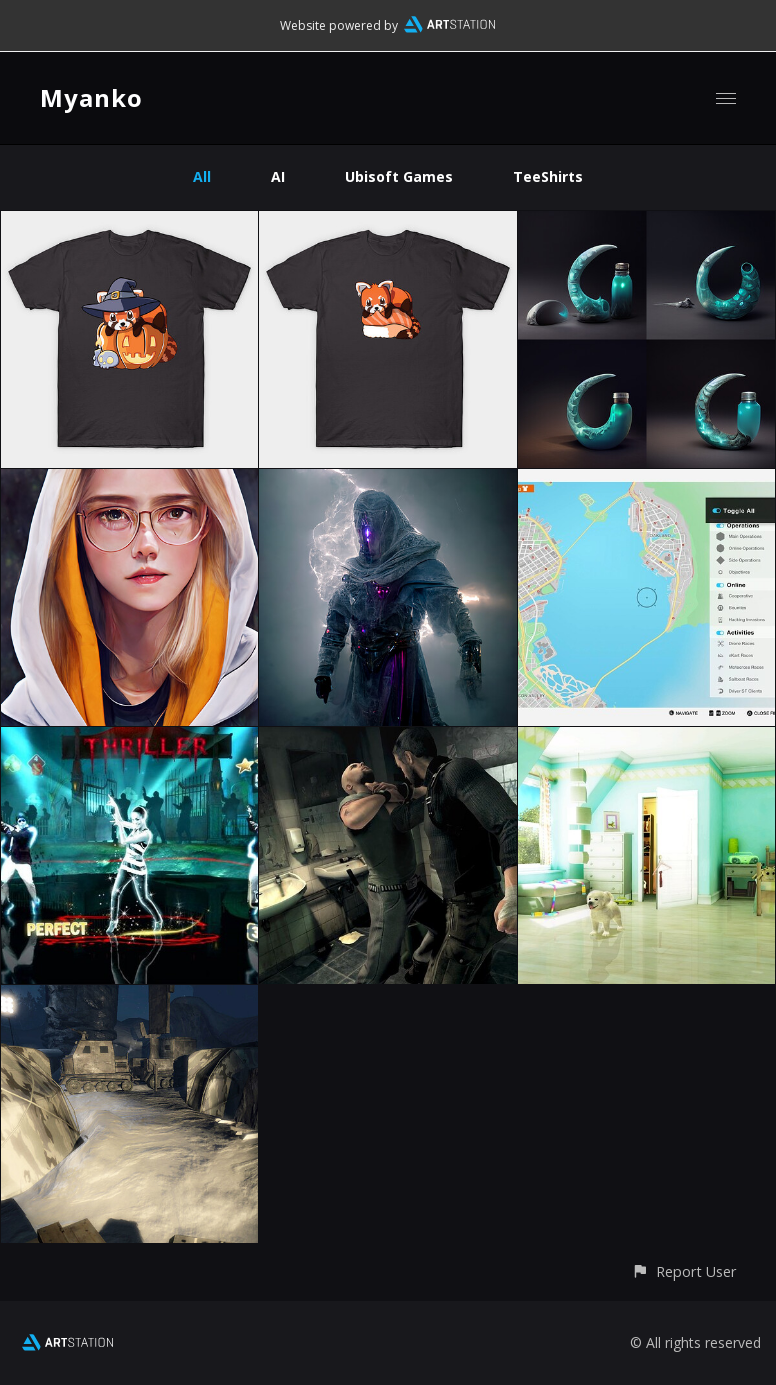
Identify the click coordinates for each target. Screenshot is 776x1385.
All (202, 176)
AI (278, 176)
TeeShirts (548, 176)
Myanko (91, 97)
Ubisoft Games (399, 176)
